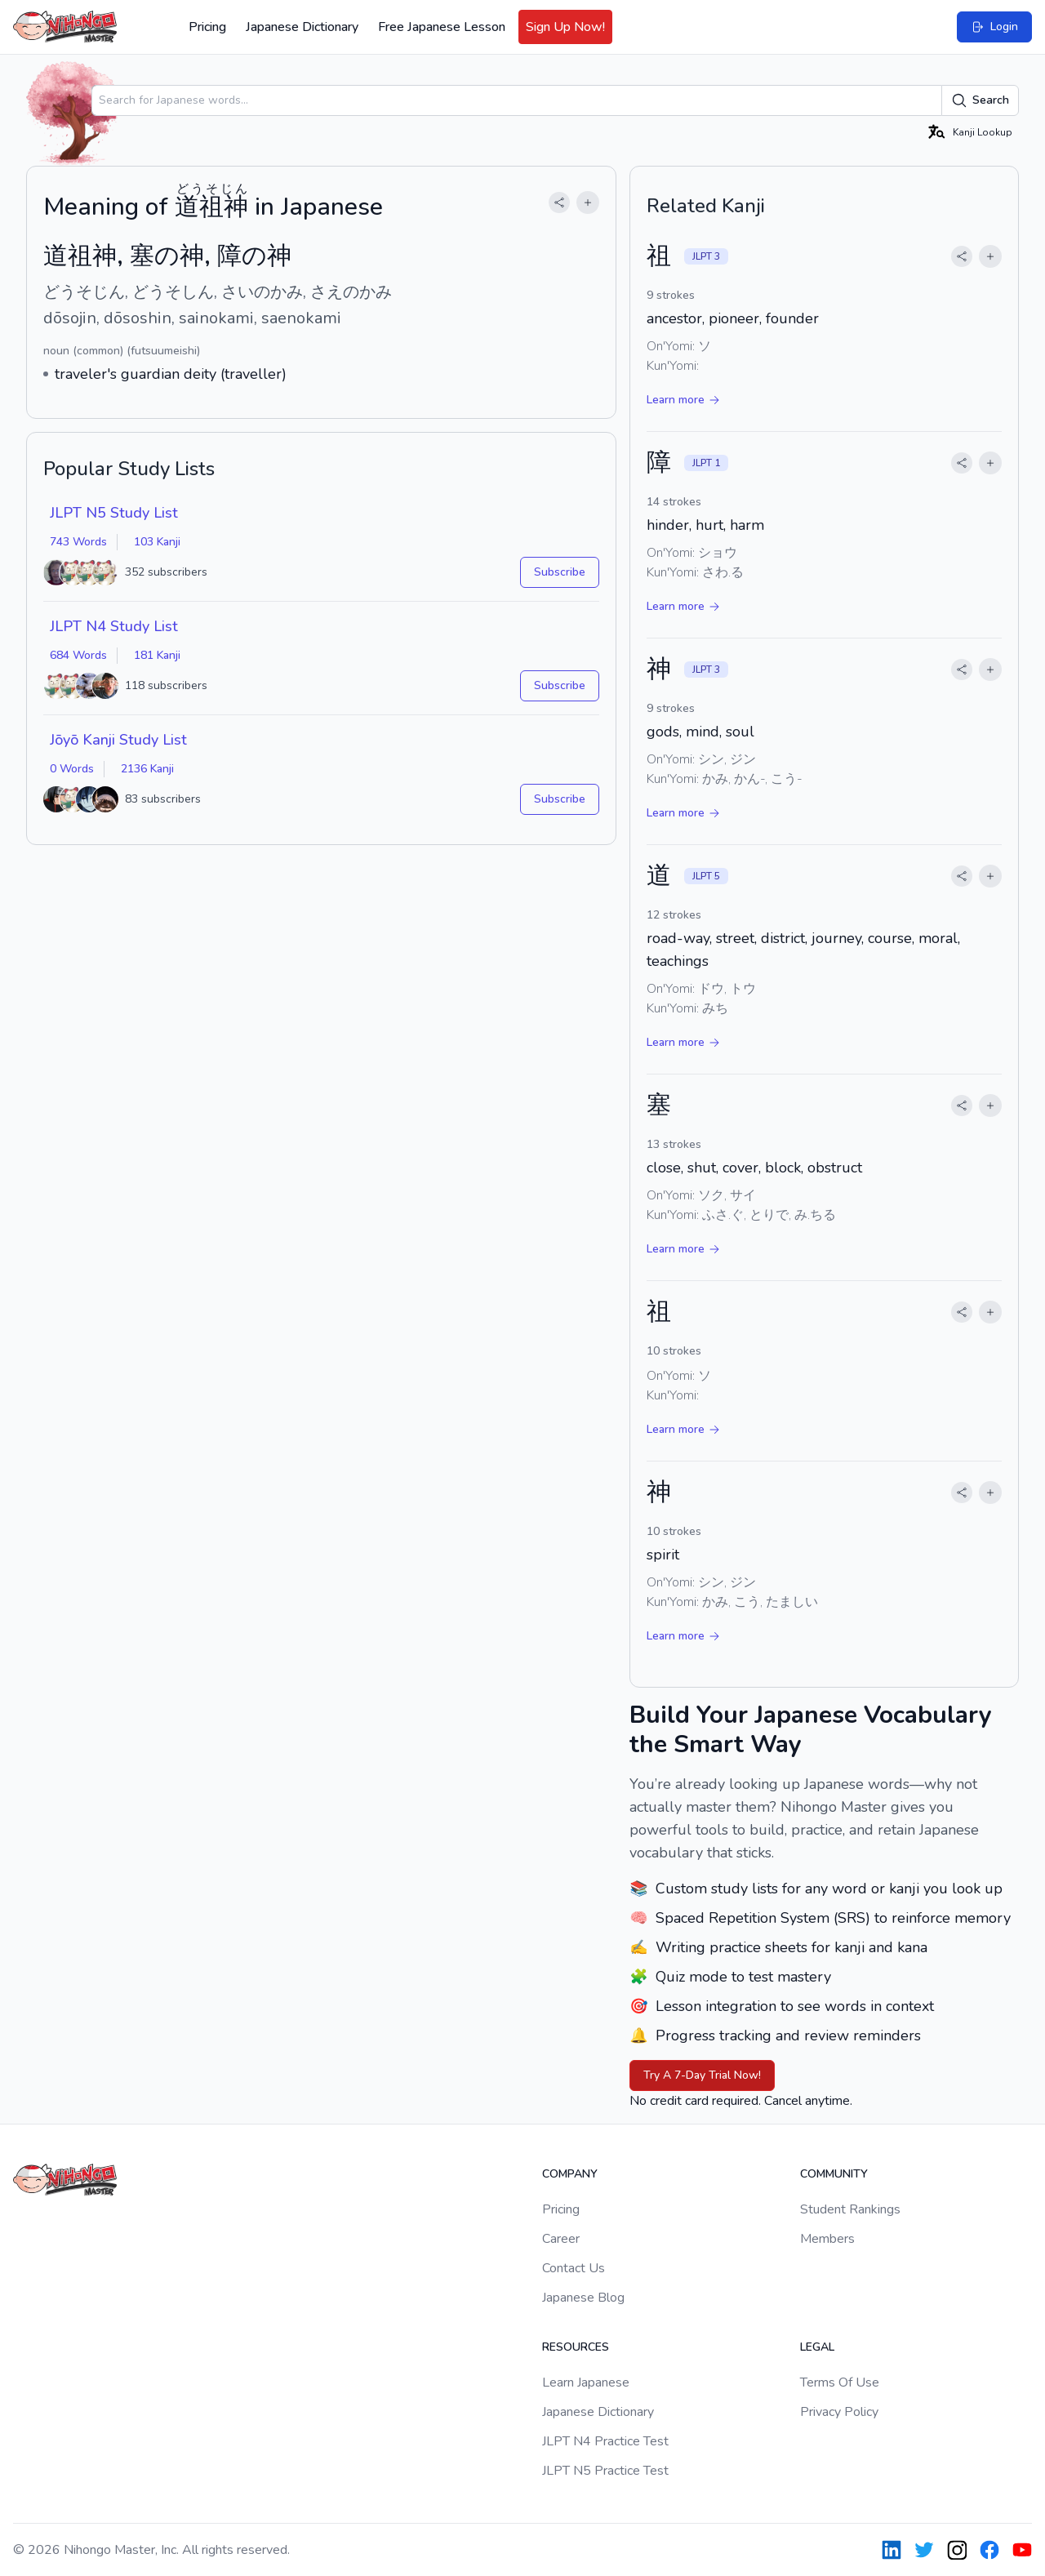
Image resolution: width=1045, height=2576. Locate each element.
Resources (575, 2347)
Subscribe (559, 572)
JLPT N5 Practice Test (605, 2471)
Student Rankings (850, 2209)
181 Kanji (157, 655)
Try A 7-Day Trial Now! (702, 2075)
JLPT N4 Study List (114, 626)
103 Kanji (157, 541)
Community (834, 2174)
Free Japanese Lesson (441, 27)
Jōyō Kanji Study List (118, 740)
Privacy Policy (839, 2412)
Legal (817, 2347)
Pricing (207, 27)
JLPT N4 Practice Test (605, 2441)
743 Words (78, 541)
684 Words (78, 655)
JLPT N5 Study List (114, 513)
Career (561, 2239)
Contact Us (573, 2268)
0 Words (72, 768)
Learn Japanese (585, 2382)
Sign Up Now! (565, 27)
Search (980, 100)
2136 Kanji (147, 768)
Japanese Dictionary (302, 27)
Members (827, 2239)
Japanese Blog (583, 2298)
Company (570, 2174)
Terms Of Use (839, 2382)
